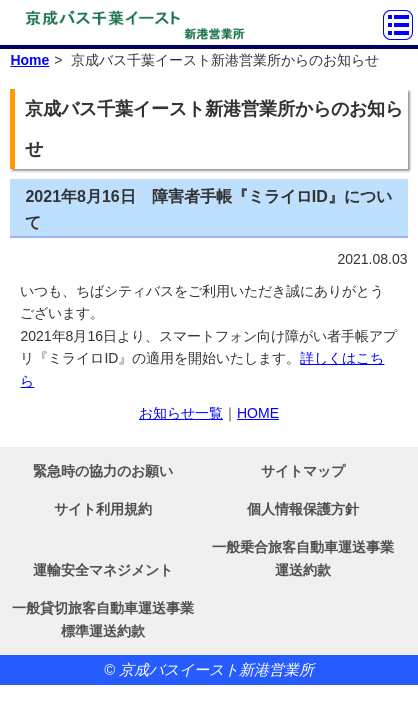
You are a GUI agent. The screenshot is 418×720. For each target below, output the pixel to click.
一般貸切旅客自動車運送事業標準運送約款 (103, 619)
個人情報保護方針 (303, 509)
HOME (258, 413)
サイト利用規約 (103, 509)
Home (29, 60)
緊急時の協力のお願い (103, 471)
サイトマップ (303, 471)
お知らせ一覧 (181, 413)
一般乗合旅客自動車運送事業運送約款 (303, 558)
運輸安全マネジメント (103, 570)
